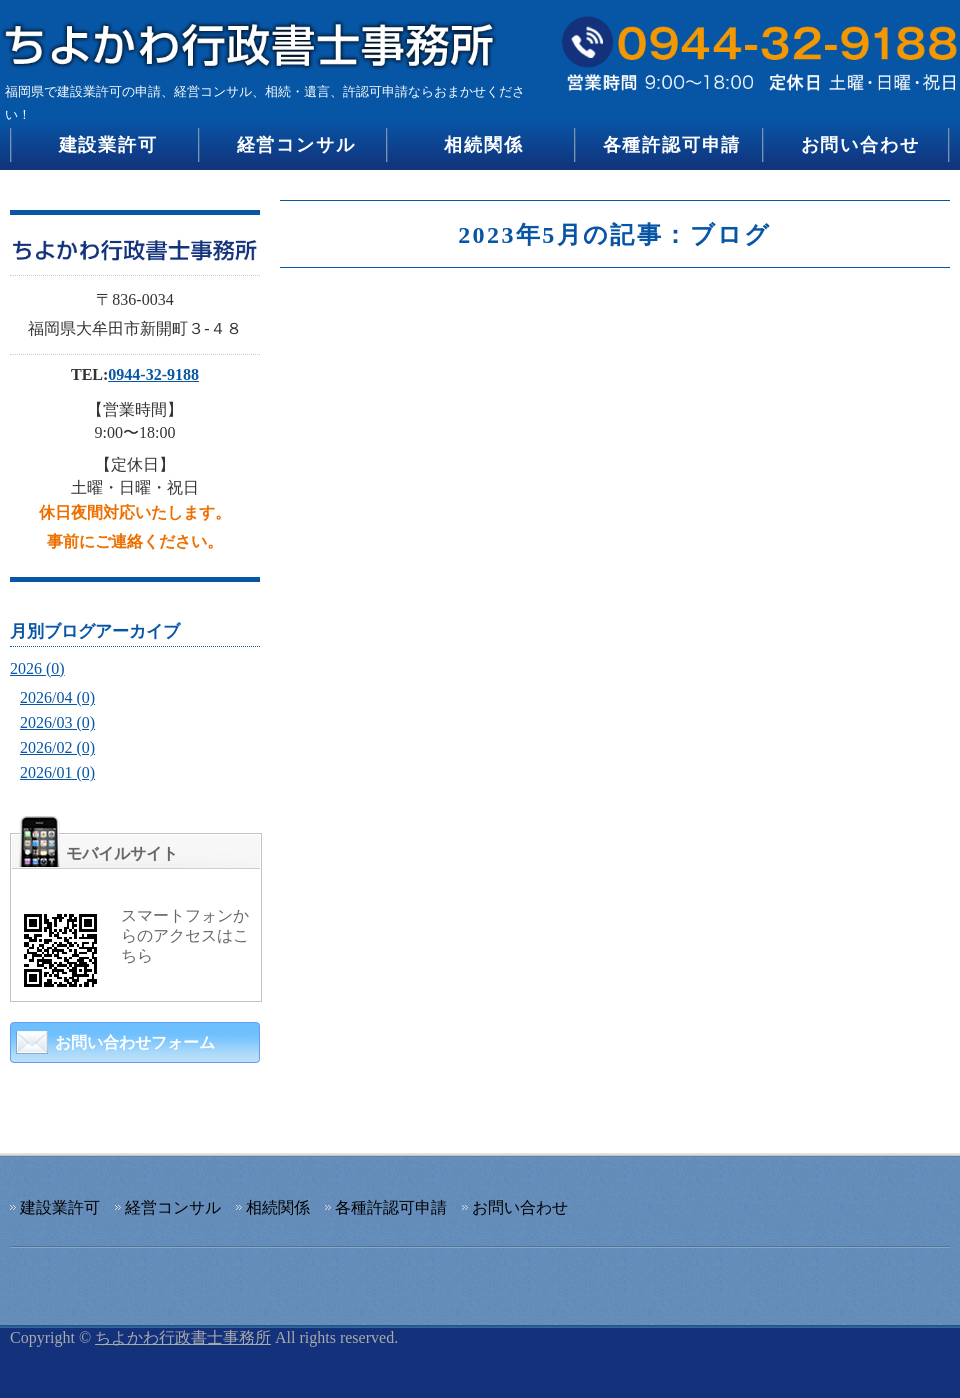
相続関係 (483, 145)
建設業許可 (108, 145)
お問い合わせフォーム (135, 1042)
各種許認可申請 (672, 145)
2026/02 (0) (57, 747)
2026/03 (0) (57, 722)
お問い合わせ (860, 145)
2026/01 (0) (57, 772)
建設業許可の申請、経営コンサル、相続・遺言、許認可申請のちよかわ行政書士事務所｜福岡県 (255, 37)
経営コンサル (296, 145)
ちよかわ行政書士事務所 (183, 1337)
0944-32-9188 (153, 374)
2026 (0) (37, 668)
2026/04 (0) (57, 697)
